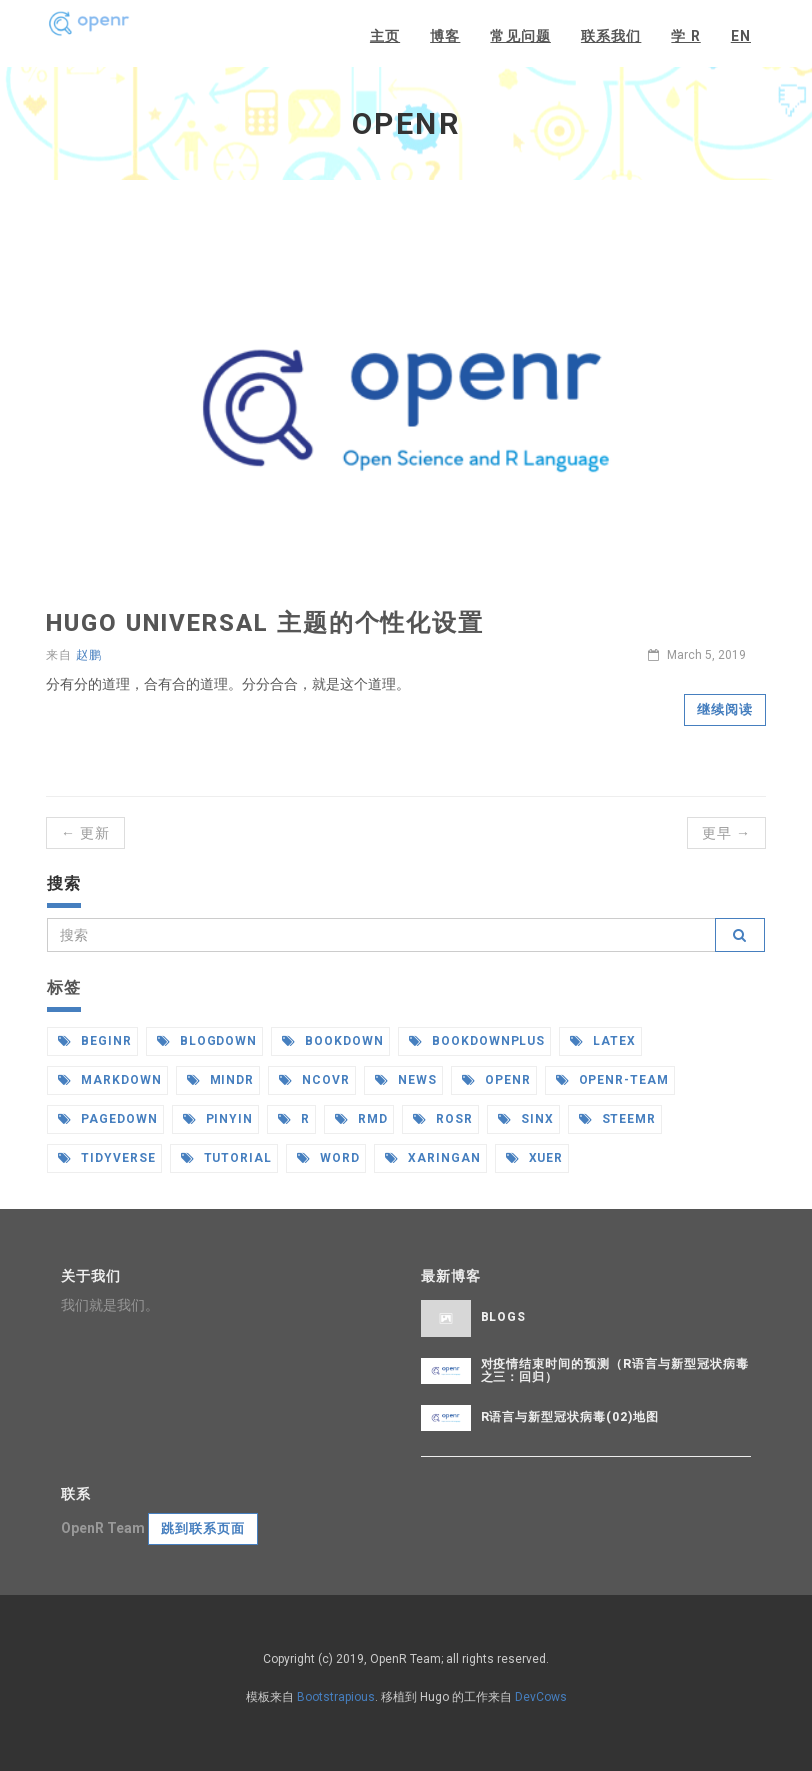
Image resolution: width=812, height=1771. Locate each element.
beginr (95, 1041)
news (406, 1080)
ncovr (314, 1080)
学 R (685, 36)
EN (741, 36)
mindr (221, 1080)
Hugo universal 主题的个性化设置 (265, 623)
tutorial (227, 1158)
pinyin (218, 1119)
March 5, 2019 (697, 655)
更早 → (726, 833)
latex (603, 1041)
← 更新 (85, 833)
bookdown (333, 1041)
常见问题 (520, 36)
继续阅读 (725, 709)
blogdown (207, 1041)
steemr (618, 1119)
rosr (443, 1119)
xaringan (433, 1158)
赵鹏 (89, 655)
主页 (385, 36)
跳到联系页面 (203, 1528)
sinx (526, 1119)
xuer (535, 1158)
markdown (110, 1080)
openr (496, 1080)
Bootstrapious (336, 1697)
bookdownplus (477, 1041)
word (328, 1158)
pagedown (108, 1119)
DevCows (541, 1697)
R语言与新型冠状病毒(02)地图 (570, 1417)
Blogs (504, 1317)
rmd (361, 1119)
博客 (445, 36)
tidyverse (107, 1158)
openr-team (613, 1080)
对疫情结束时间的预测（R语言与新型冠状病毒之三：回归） (615, 1370)
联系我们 (611, 36)
